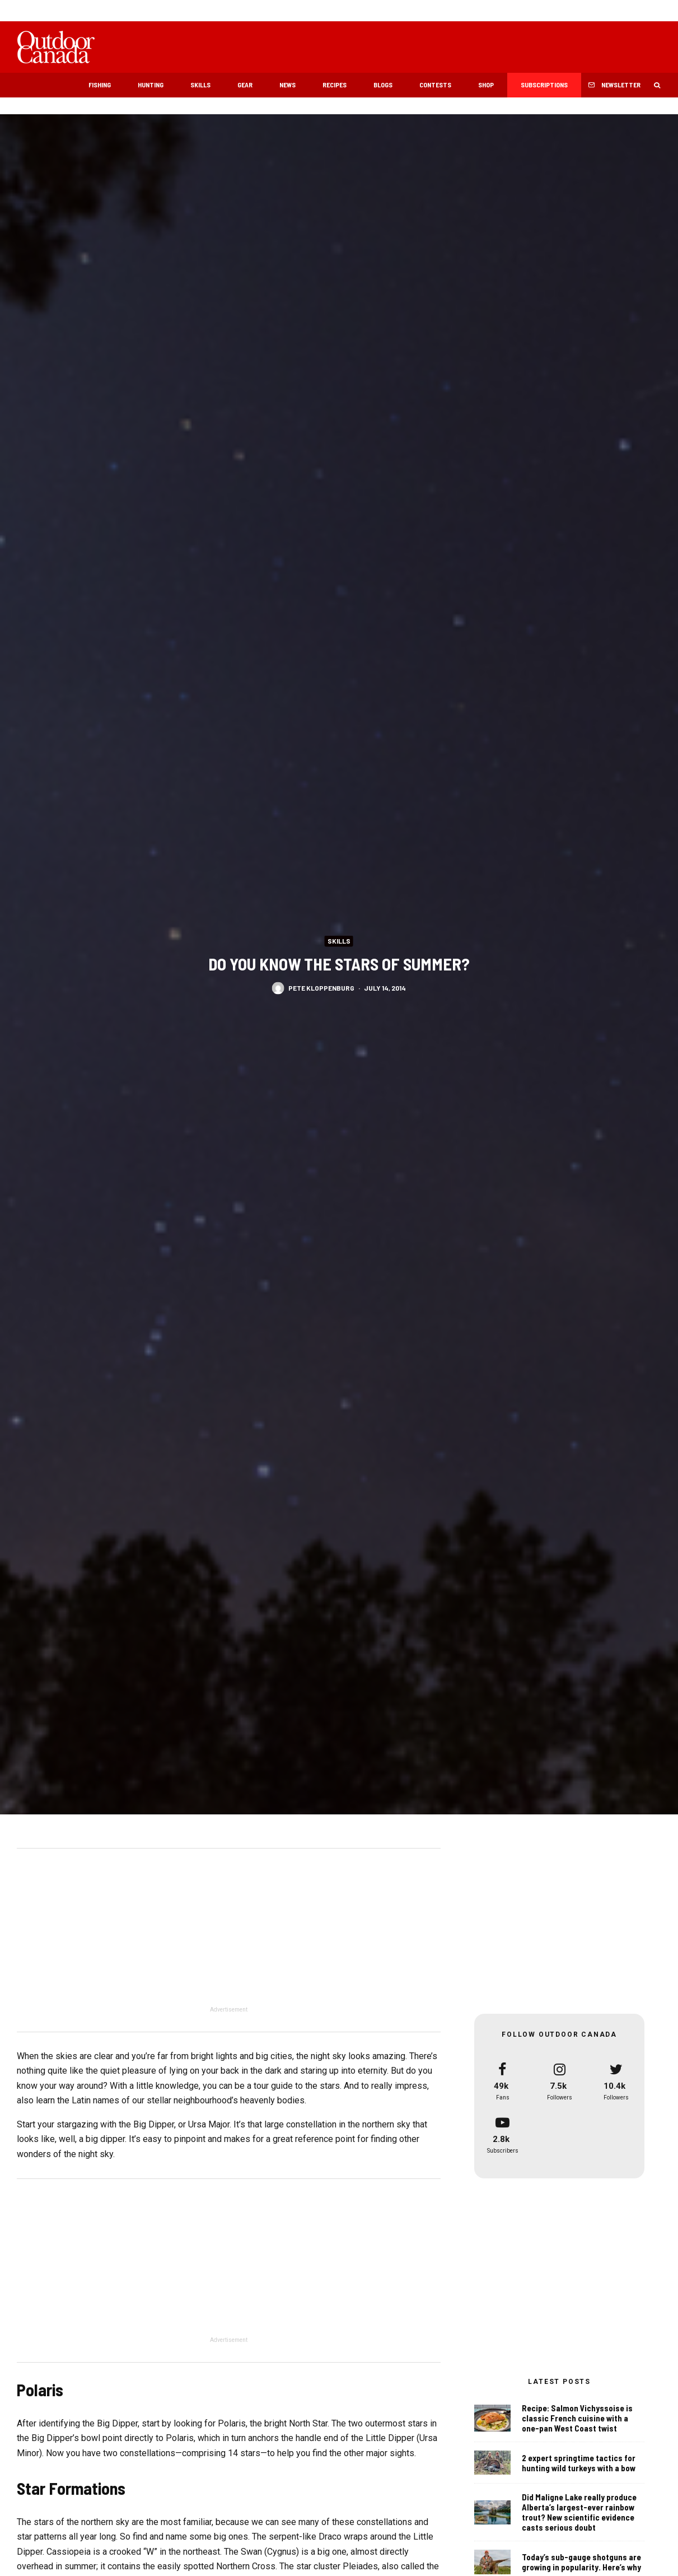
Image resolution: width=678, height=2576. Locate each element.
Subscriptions (544, 84)
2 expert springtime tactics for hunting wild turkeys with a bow (578, 2463)
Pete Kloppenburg (321, 987)
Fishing (99, 84)
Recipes (334, 84)
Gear (245, 84)
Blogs (382, 84)
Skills (200, 84)
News (287, 84)
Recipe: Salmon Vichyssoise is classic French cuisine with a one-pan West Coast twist (577, 2418)
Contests (435, 84)
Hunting (150, 84)
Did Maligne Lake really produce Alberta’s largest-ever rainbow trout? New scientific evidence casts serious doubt (579, 2513)
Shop (486, 84)
